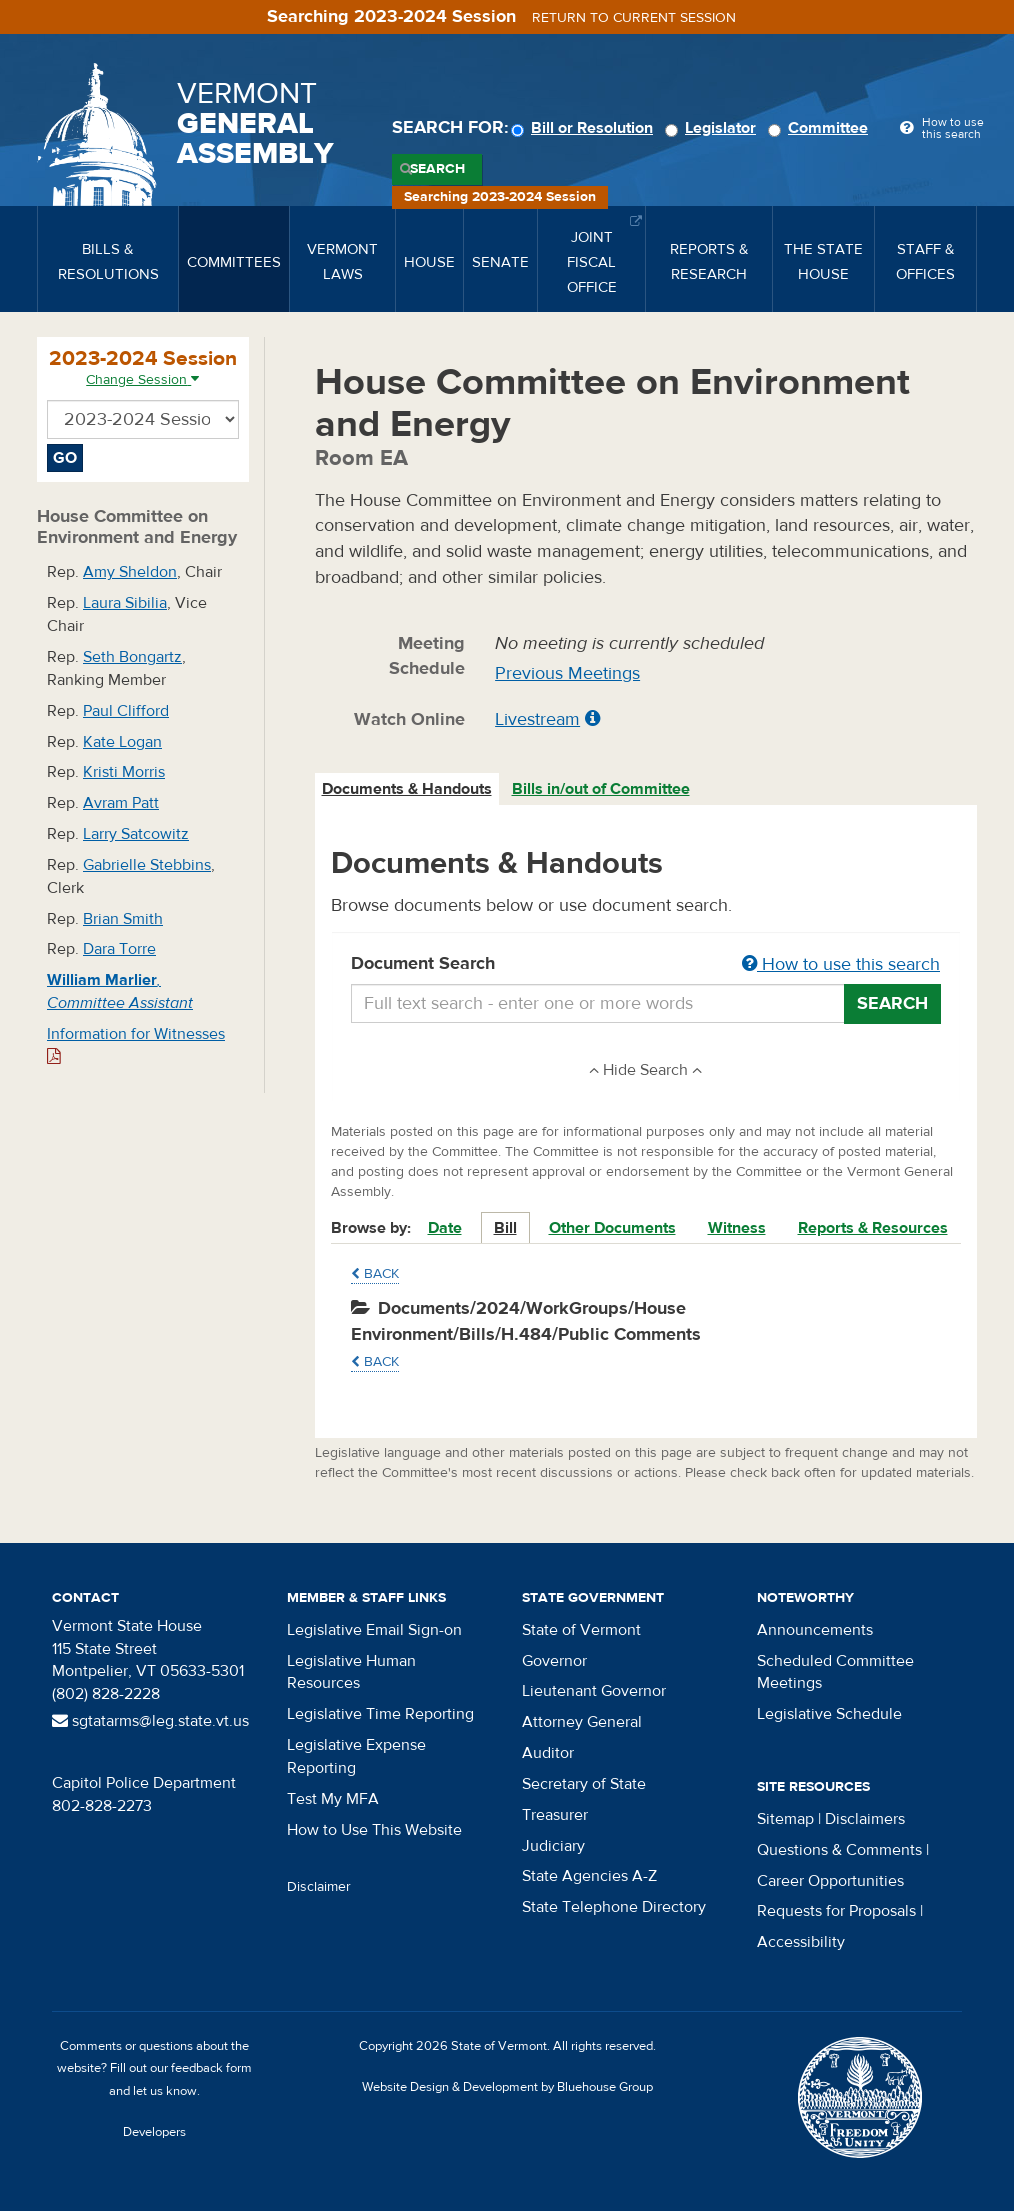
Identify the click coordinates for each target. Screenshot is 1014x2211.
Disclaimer (319, 1887)
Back (375, 1274)
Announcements (815, 1630)
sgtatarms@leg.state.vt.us (150, 1721)
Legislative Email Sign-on (374, 1630)
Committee (821, 128)
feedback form (211, 2068)
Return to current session (634, 18)
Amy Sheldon (130, 572)
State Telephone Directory (614, 1907)
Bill (505, 1228)
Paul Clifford (126, 711)
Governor (554, 1661)
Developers (154, 2132)
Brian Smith (123, 919)
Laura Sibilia (125, 603)
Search (437, 169)
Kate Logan (122, 742)
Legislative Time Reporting (380, 1714)
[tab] (408, 789)
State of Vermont (581, 1630)
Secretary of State (584, 1784)
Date (445, 1228)
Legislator (713, 128)
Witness (737, 1228)
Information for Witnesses (136, 1044)
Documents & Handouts (407, 789)
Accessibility (801, 1942)
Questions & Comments (839, 1850)
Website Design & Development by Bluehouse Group (507, 2087)
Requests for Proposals (836, 1911)
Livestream (537, 719)
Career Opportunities (830, 1881)
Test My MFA (333, 1799)
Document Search (646, 965)
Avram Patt (121, 803)
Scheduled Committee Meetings (835, 1672)
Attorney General (582, 1722)
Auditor (548, 1753)
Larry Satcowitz (136, 834)
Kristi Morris (124, 772)
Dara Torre (119, 949)
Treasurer (555, 1815)
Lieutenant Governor (594, 1691)
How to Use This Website (374, 1830)
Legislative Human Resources (351, 1672)
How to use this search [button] (841, 964)
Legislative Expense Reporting (356, 1756)
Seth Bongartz (132, 657)
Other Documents (612, 1228)
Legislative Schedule (829, 1714)
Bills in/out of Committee (601, 789)
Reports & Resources (873, 1228)
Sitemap (785, 1819)
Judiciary (553, 1846)
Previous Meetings (567, 673)
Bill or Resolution (585, 128)
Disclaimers (865, 1819)
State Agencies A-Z (589, 1876)
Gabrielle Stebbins (147, 865)
